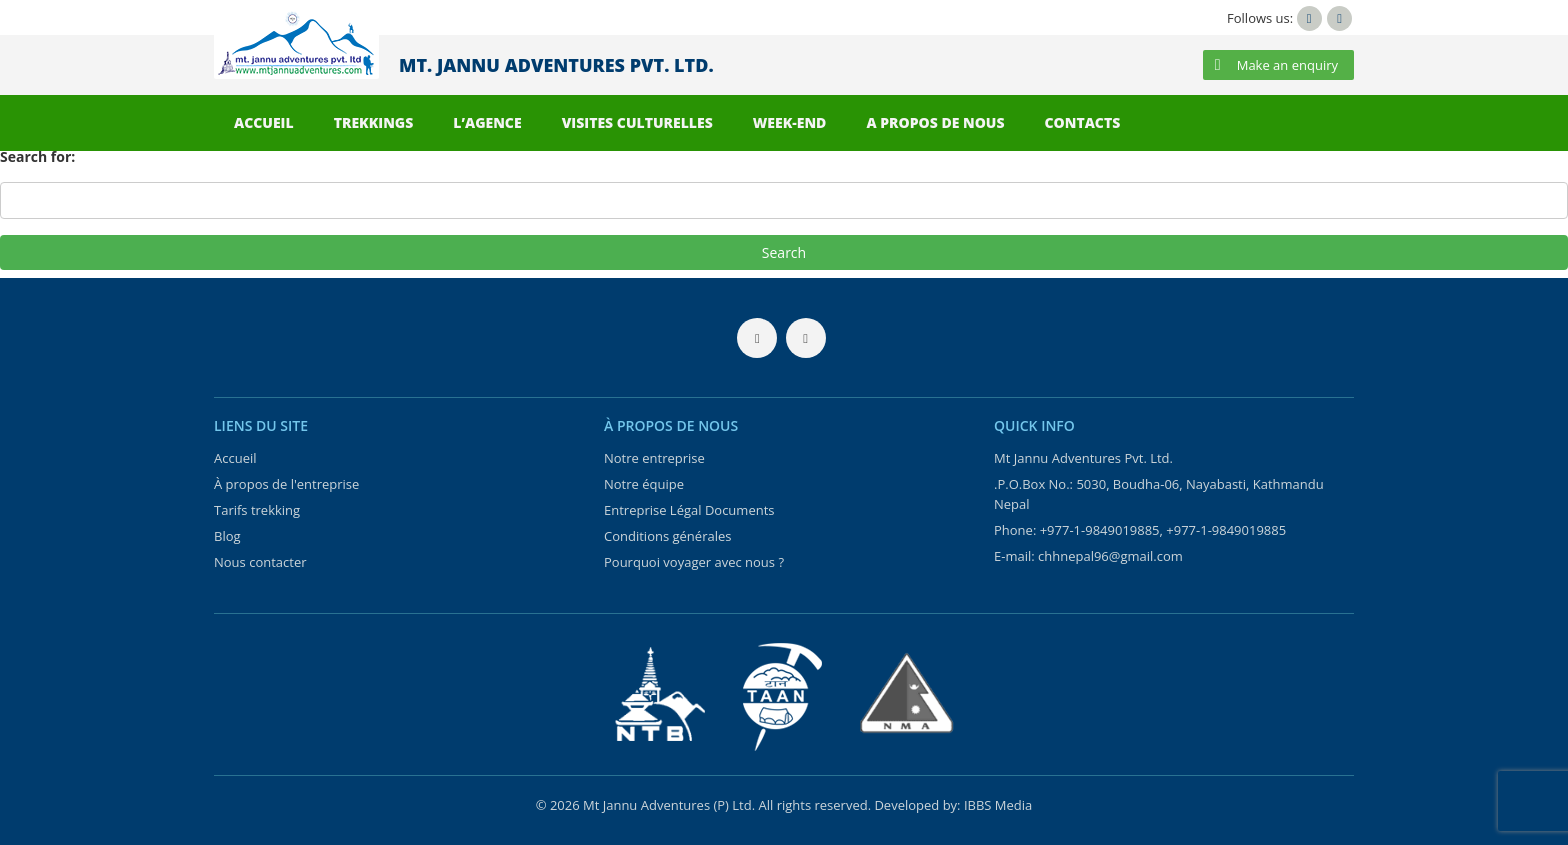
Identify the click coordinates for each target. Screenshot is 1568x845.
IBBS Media (998, 805)
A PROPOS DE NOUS (935, 122)
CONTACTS (1083, 122)
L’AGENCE (487, 122)
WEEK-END (790, 122)
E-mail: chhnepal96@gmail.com (1088, 556)
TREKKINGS (374, 122)
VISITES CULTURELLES (637, 122)
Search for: (37, 156)
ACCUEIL (264, 122)
